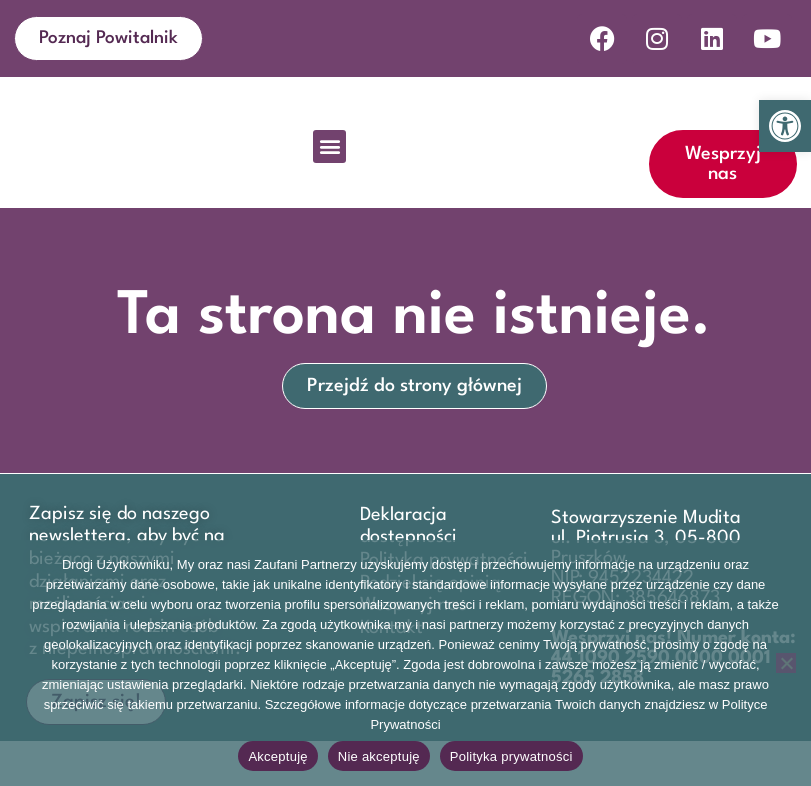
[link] (785, 126)
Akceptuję (277, 756)
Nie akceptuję (379, 756)
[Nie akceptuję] (786, 663)
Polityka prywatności (511, 756)
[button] (329, 191)
